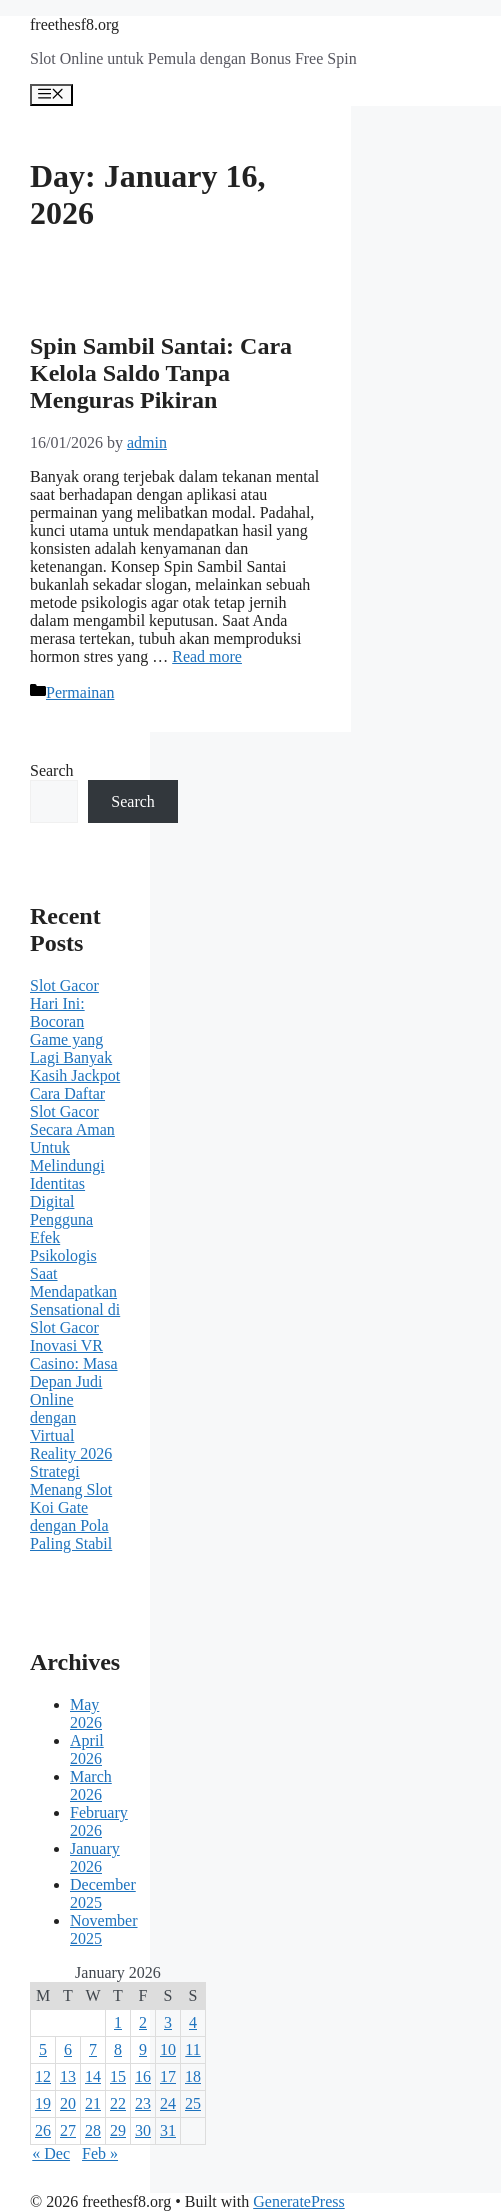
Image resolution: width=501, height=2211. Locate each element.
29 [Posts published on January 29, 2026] (118, 2130)
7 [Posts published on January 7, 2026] (93, 2049)
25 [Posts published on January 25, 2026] (193, 2103)
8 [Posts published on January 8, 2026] (118, 2049)
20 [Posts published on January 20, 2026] (68, 2103)
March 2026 (91, 1785)
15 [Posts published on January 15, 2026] (118, 2076)
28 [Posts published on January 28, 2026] (93, 2130)
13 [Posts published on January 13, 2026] (68, 2076)
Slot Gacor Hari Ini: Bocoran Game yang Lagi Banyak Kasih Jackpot (75, 1030)
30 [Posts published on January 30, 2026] (143, 2130)
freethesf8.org (74, 24)
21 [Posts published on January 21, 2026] (93, 2103)
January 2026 (95, 1857)
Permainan (80, 692)
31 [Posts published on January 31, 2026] (168, 2130)
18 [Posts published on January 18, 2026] (193, 2076)
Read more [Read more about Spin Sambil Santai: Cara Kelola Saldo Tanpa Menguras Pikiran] (207, 656)
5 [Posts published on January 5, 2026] (43, 2049)
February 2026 (99, 1821)
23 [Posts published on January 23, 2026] (143, 2103)
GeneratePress (299, 2201)
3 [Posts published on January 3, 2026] (168, 2022)
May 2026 (86, 1713)
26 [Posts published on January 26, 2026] (43, 2130)
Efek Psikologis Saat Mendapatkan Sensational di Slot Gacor (75, 1282)
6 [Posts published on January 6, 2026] (68, 2049)
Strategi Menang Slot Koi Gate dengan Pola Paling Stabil (71, 1507)
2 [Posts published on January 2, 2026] (143, 2022)
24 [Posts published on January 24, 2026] (168, 2103)
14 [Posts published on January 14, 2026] (93, 2076)
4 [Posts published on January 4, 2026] (193, 2022)
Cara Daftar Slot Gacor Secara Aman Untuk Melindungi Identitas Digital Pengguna (72, 1156)
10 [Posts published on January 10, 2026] (168, 2049)
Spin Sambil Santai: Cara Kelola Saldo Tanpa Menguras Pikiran (161, 373)
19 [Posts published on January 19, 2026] (43, 2103)
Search (52, 770)
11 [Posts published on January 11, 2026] (192, 2049)
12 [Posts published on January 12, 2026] (43, 2076)
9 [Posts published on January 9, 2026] (143, 2049)
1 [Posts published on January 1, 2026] (118, 2022)
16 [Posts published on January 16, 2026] (143, 2076)
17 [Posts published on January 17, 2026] (168, 2076)
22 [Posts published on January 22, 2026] (118, 2103)
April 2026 (87, 1749)
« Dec (51, 2153)
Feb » (100, 2153)
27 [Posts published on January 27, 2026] (68, 2130)
